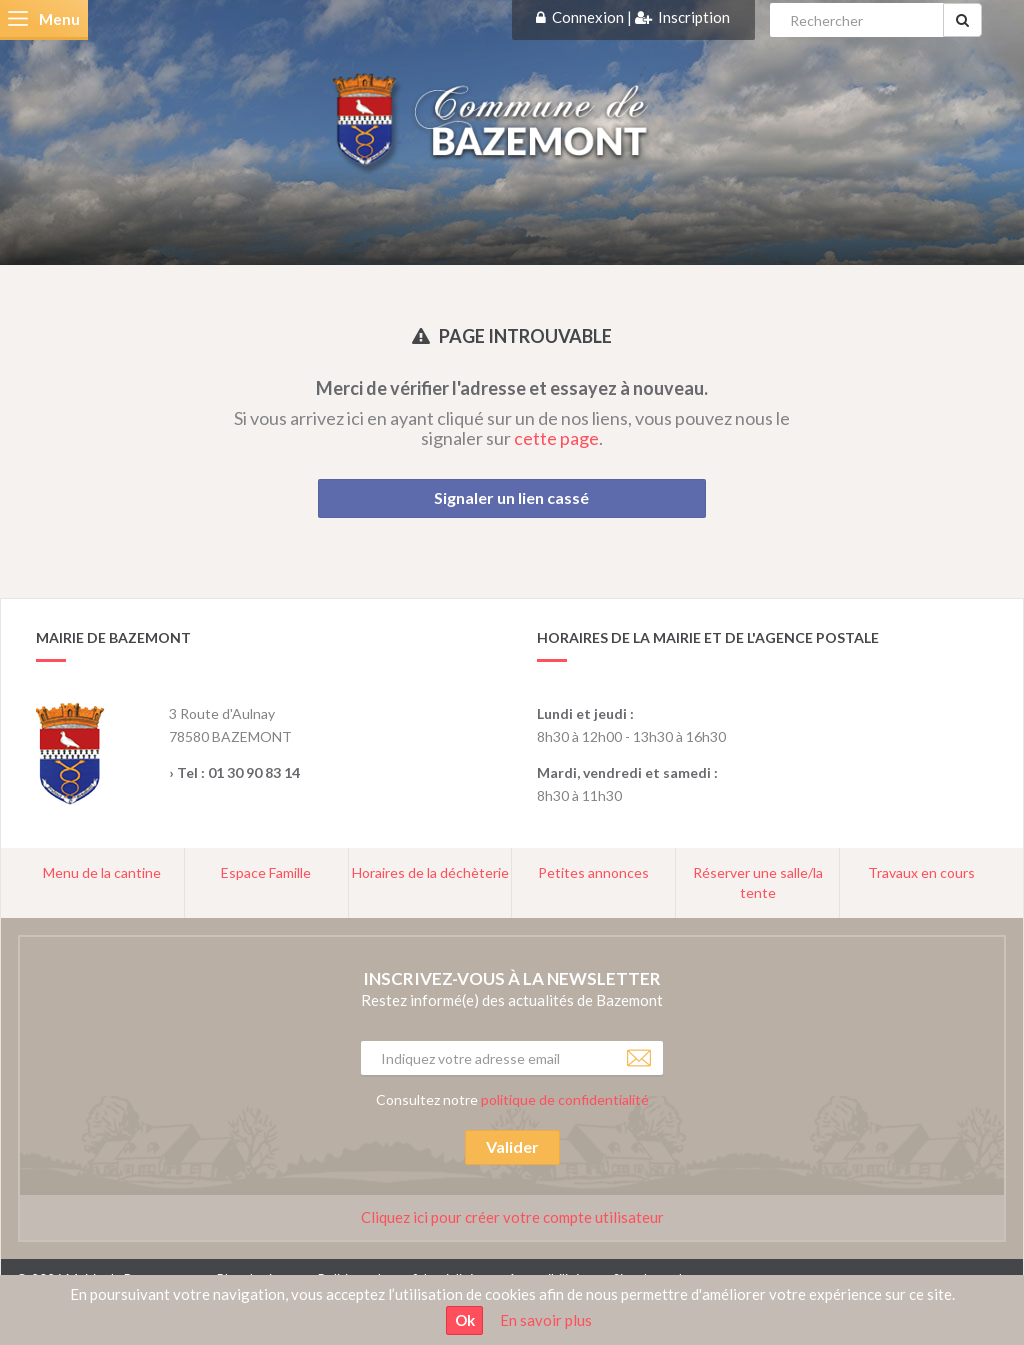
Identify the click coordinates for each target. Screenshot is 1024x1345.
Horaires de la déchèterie (430, 872)
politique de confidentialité (565, 1099)
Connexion (588, 17)
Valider (512, 1146)
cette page (556, 438)
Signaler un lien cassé (511, 497)
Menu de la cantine (102, 872)
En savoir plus (546, 1320)
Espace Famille (266, 872)
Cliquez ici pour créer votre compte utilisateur (512, 1217)
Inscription (694, 17)
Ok (465, 1320)
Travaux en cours (921, 872)
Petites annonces (593, 872)
